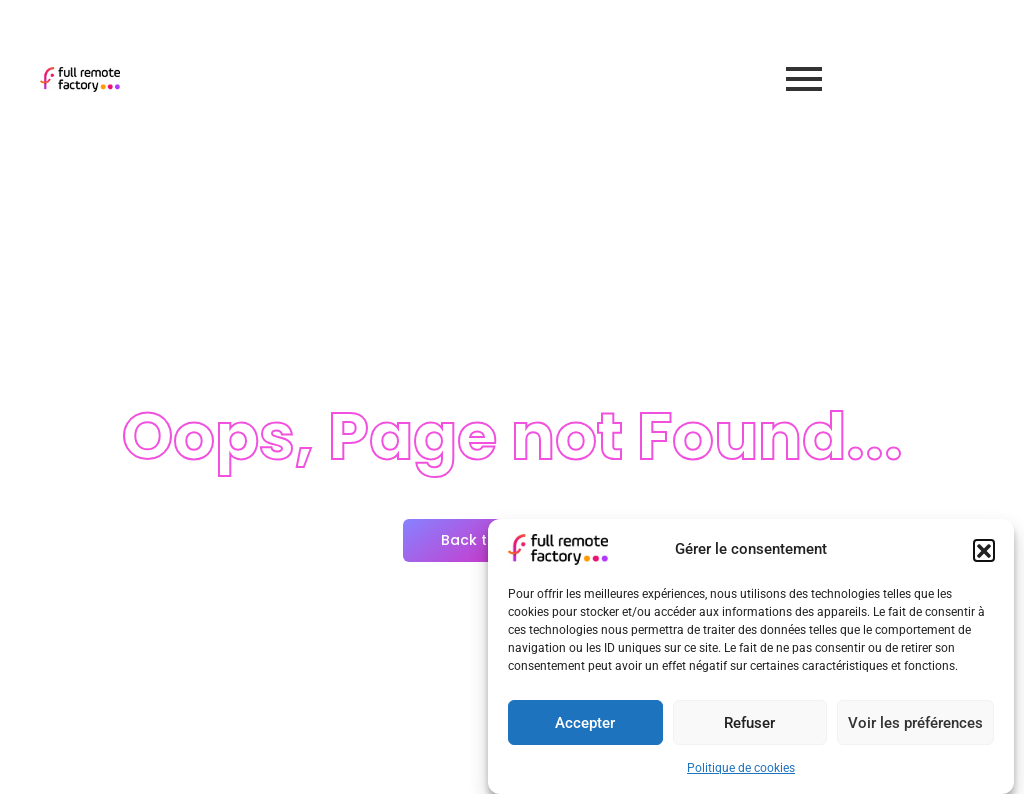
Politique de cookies (741, 768)
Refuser (749, 723)
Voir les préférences (915, 723)
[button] (984, 550)
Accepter (585, 723)
